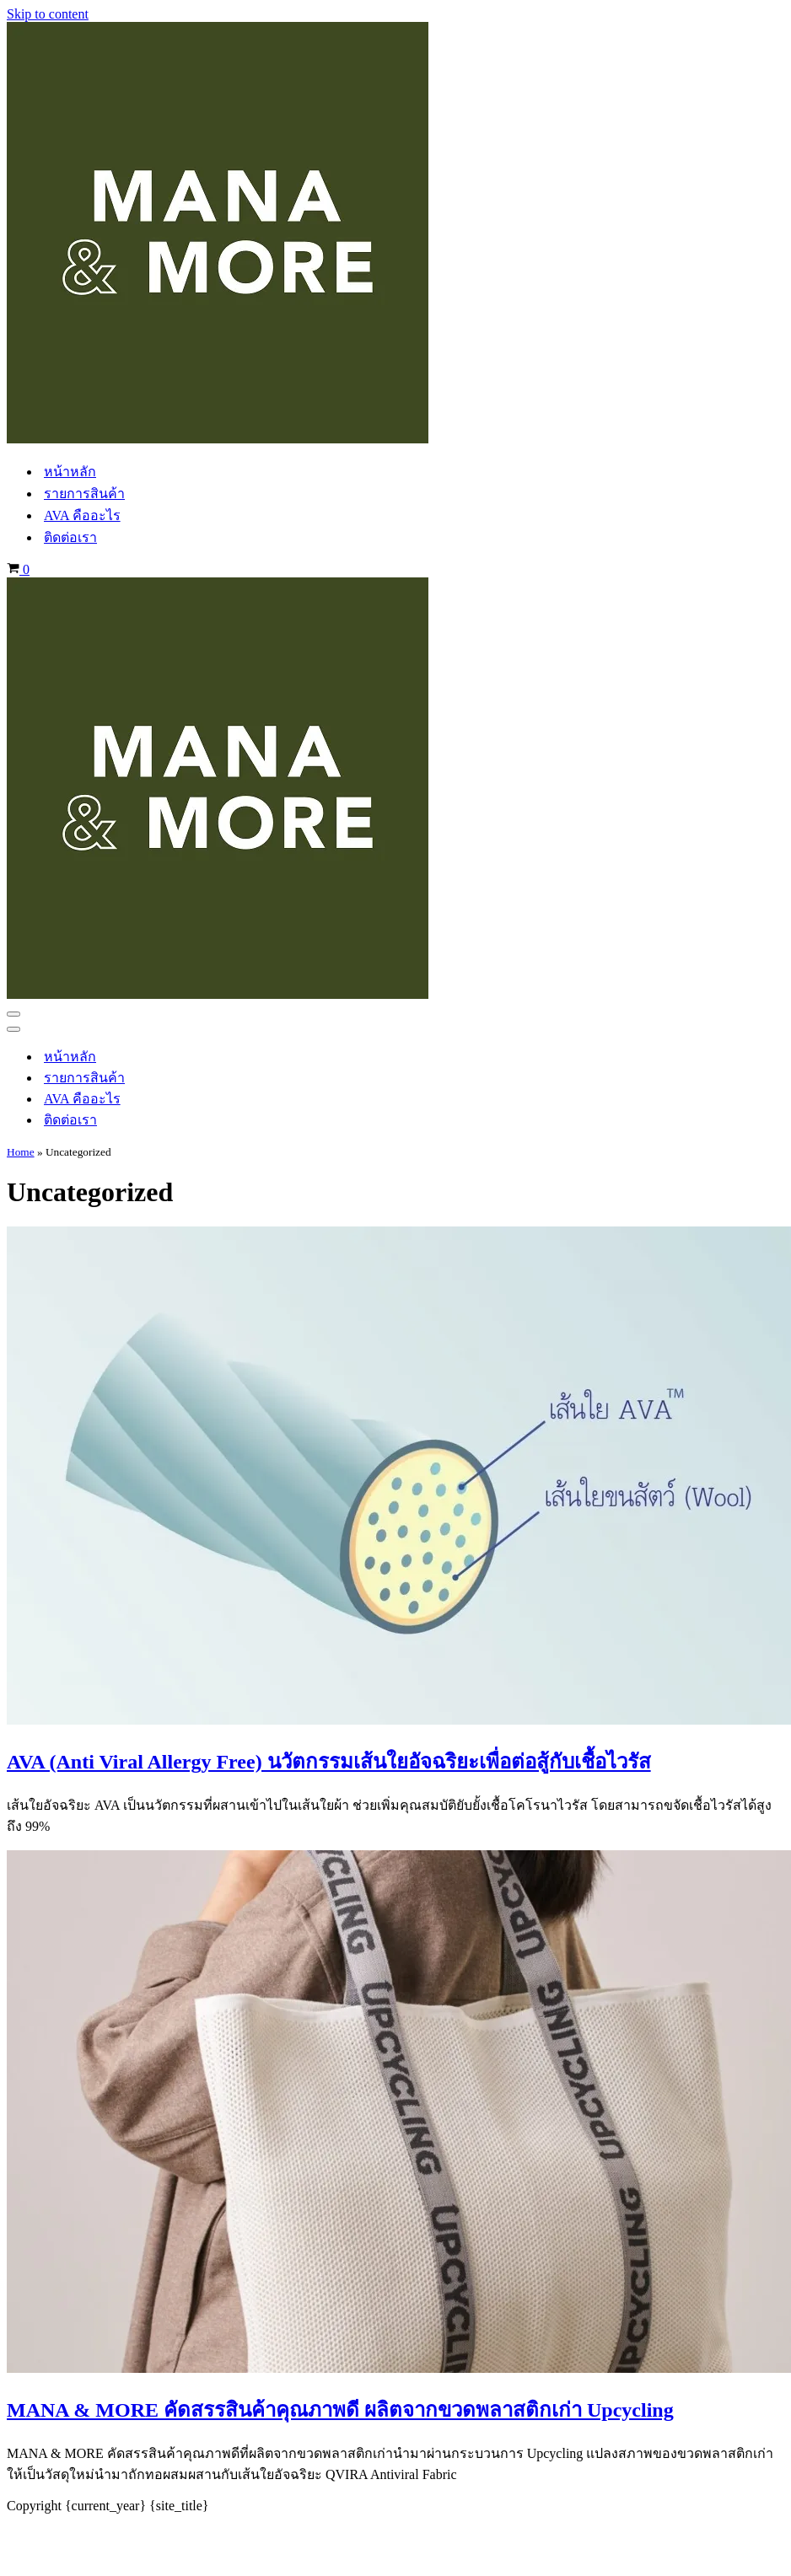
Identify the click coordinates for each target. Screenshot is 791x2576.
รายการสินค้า (84, 493)
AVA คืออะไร (82, 515)
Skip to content (48, 14)
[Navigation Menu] (13, 1014)
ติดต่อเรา (70, 537)
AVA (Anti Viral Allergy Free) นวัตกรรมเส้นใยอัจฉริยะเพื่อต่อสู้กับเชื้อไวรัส (329, 1762)
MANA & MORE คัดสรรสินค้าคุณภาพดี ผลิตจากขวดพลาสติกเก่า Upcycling (340, 2410)
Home (21, 1152)
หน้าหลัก (70, 471)
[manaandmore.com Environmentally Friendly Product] (217, 439)
